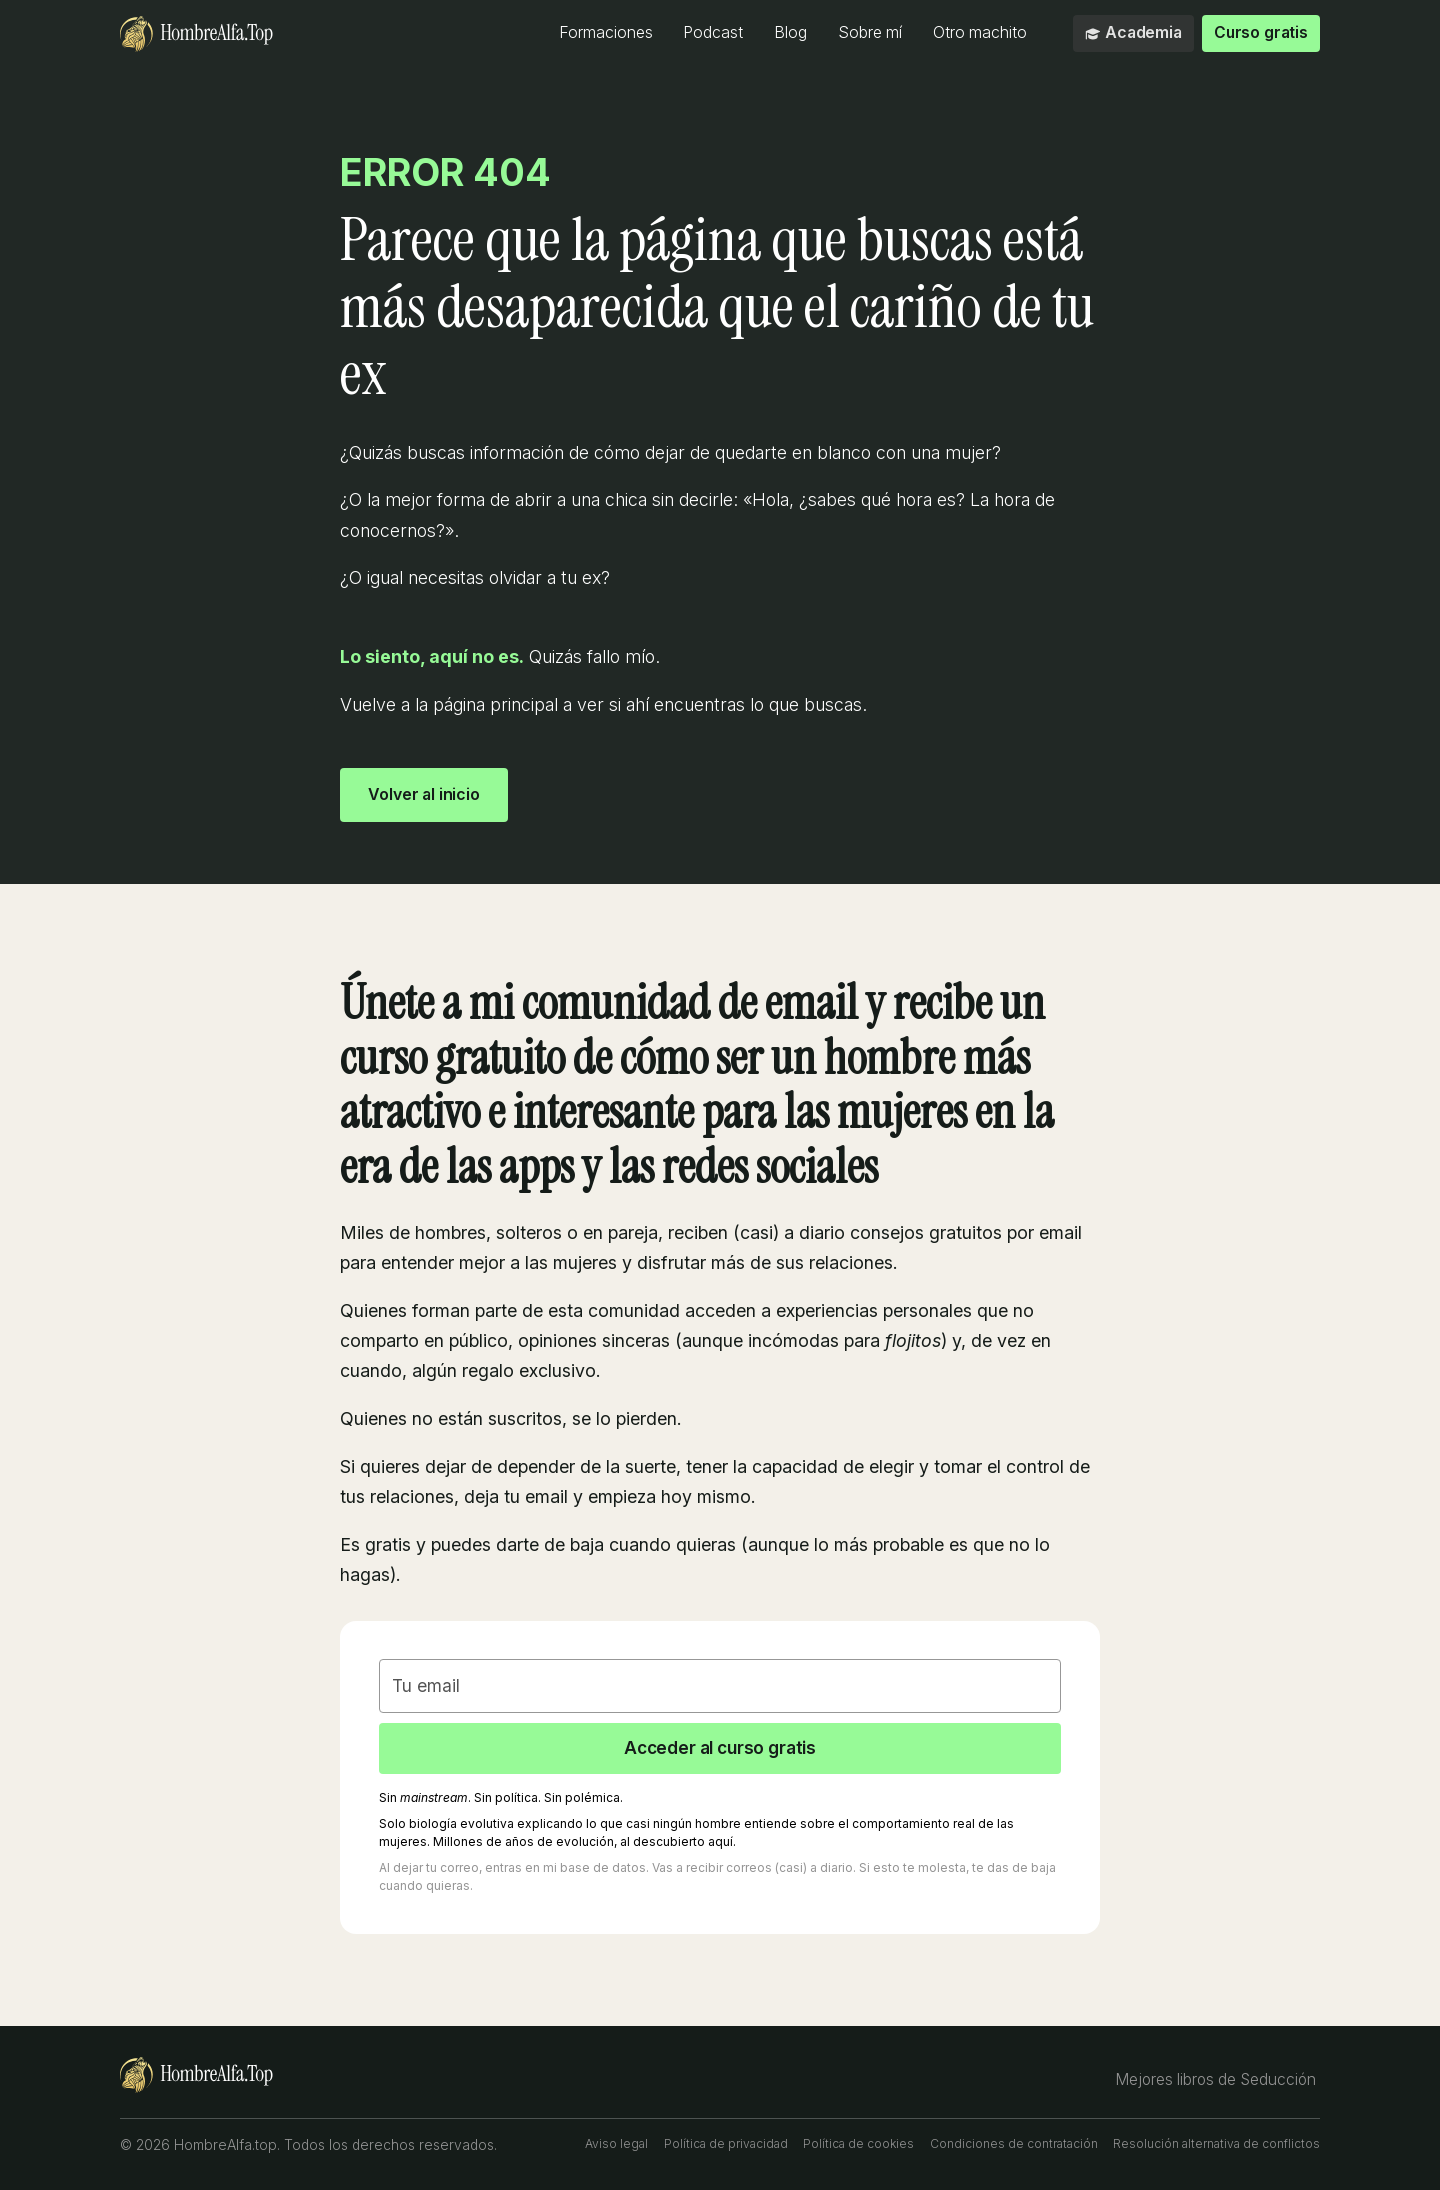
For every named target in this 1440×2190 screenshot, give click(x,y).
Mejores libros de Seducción (1217, 2080)
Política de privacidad (726, 2145)
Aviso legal (616, 2145)
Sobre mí (869, 32)
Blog (789, 32)
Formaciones (605, 32)
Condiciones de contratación (1014, 2145)
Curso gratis (1260, 32)
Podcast (713, 32)
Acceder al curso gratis (720, 1748)
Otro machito (979, 32)
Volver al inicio (426, 793)
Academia (1132, 32)
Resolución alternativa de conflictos (1216, 2145)
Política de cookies (858, 2145)
